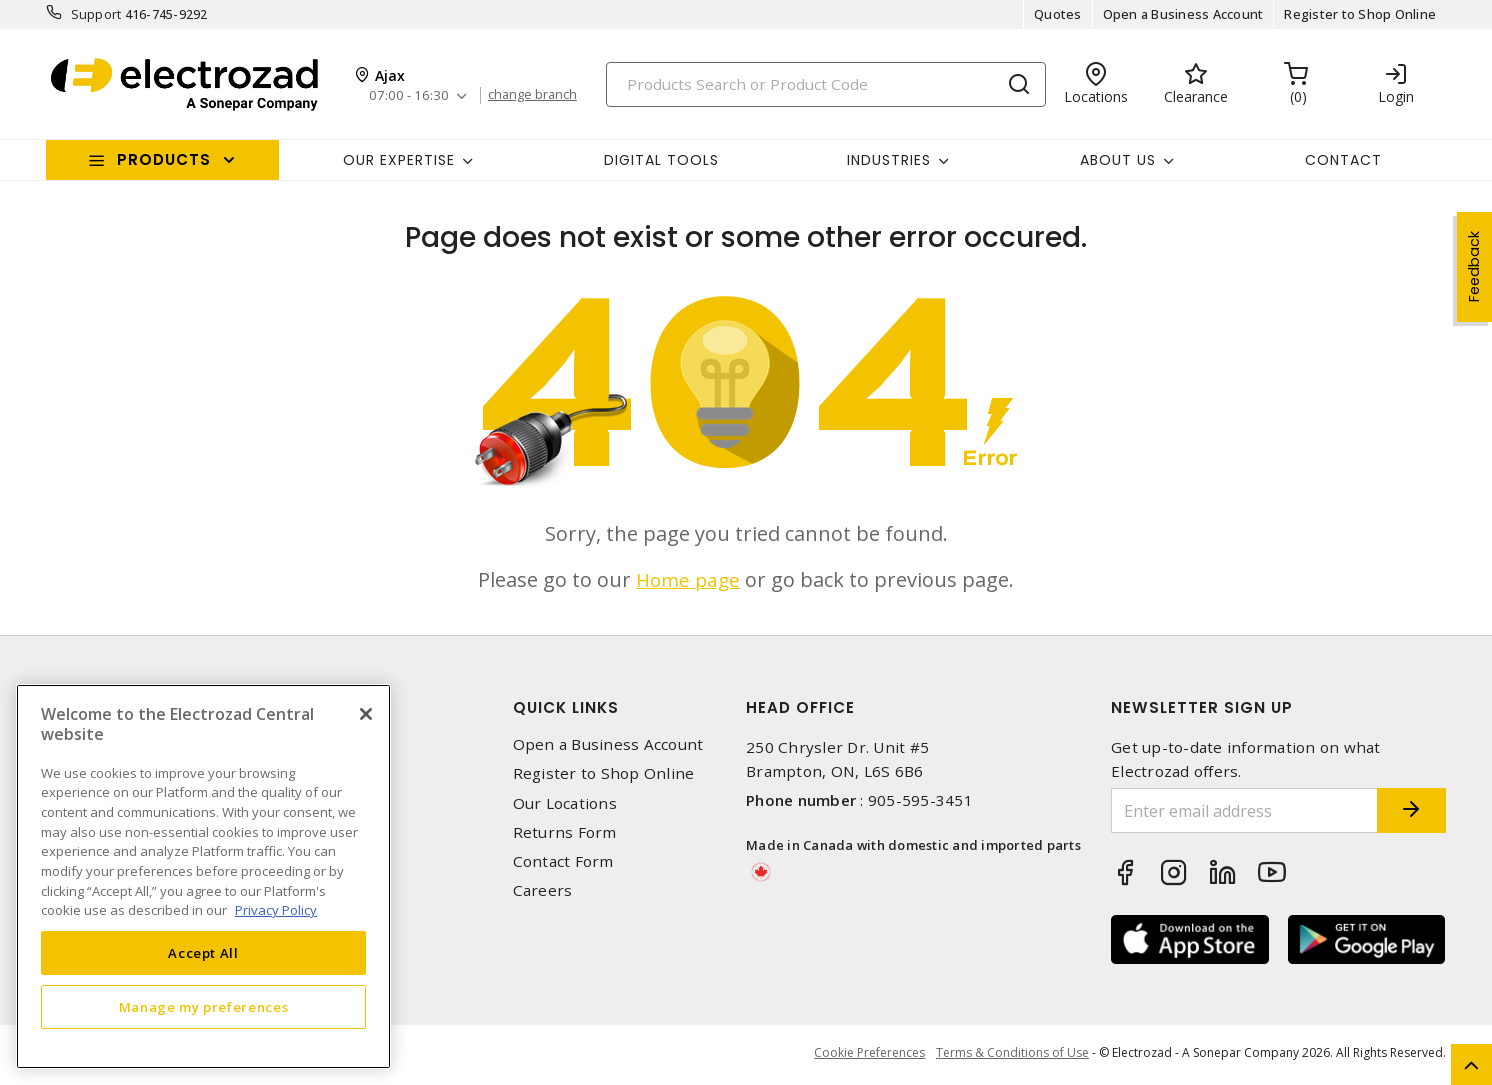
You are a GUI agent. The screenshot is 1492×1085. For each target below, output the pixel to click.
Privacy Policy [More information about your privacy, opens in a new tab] (276, 910)
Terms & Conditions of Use (1012, 1054)
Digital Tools (661, 160)
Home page (688, 579)
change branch (538, 95)
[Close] (366, 714)
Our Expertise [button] (399, 160)
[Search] (826, 84)
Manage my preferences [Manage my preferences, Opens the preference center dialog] (204, 1007)
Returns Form (565, 832)
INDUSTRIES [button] (889, 160)
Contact (1343, 160)
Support (96, 14)
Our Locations (565, 803)
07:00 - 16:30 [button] (410, 95)
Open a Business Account (1183, 14)
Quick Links (566, 707)
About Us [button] (1118, 160)
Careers (543, 890)
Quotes (1058, 14)
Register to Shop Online (1360, 14)
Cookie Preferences (865, 1055)
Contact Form (563, 861)
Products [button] (164, 159)
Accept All (203, 953)
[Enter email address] (1229, 810)
